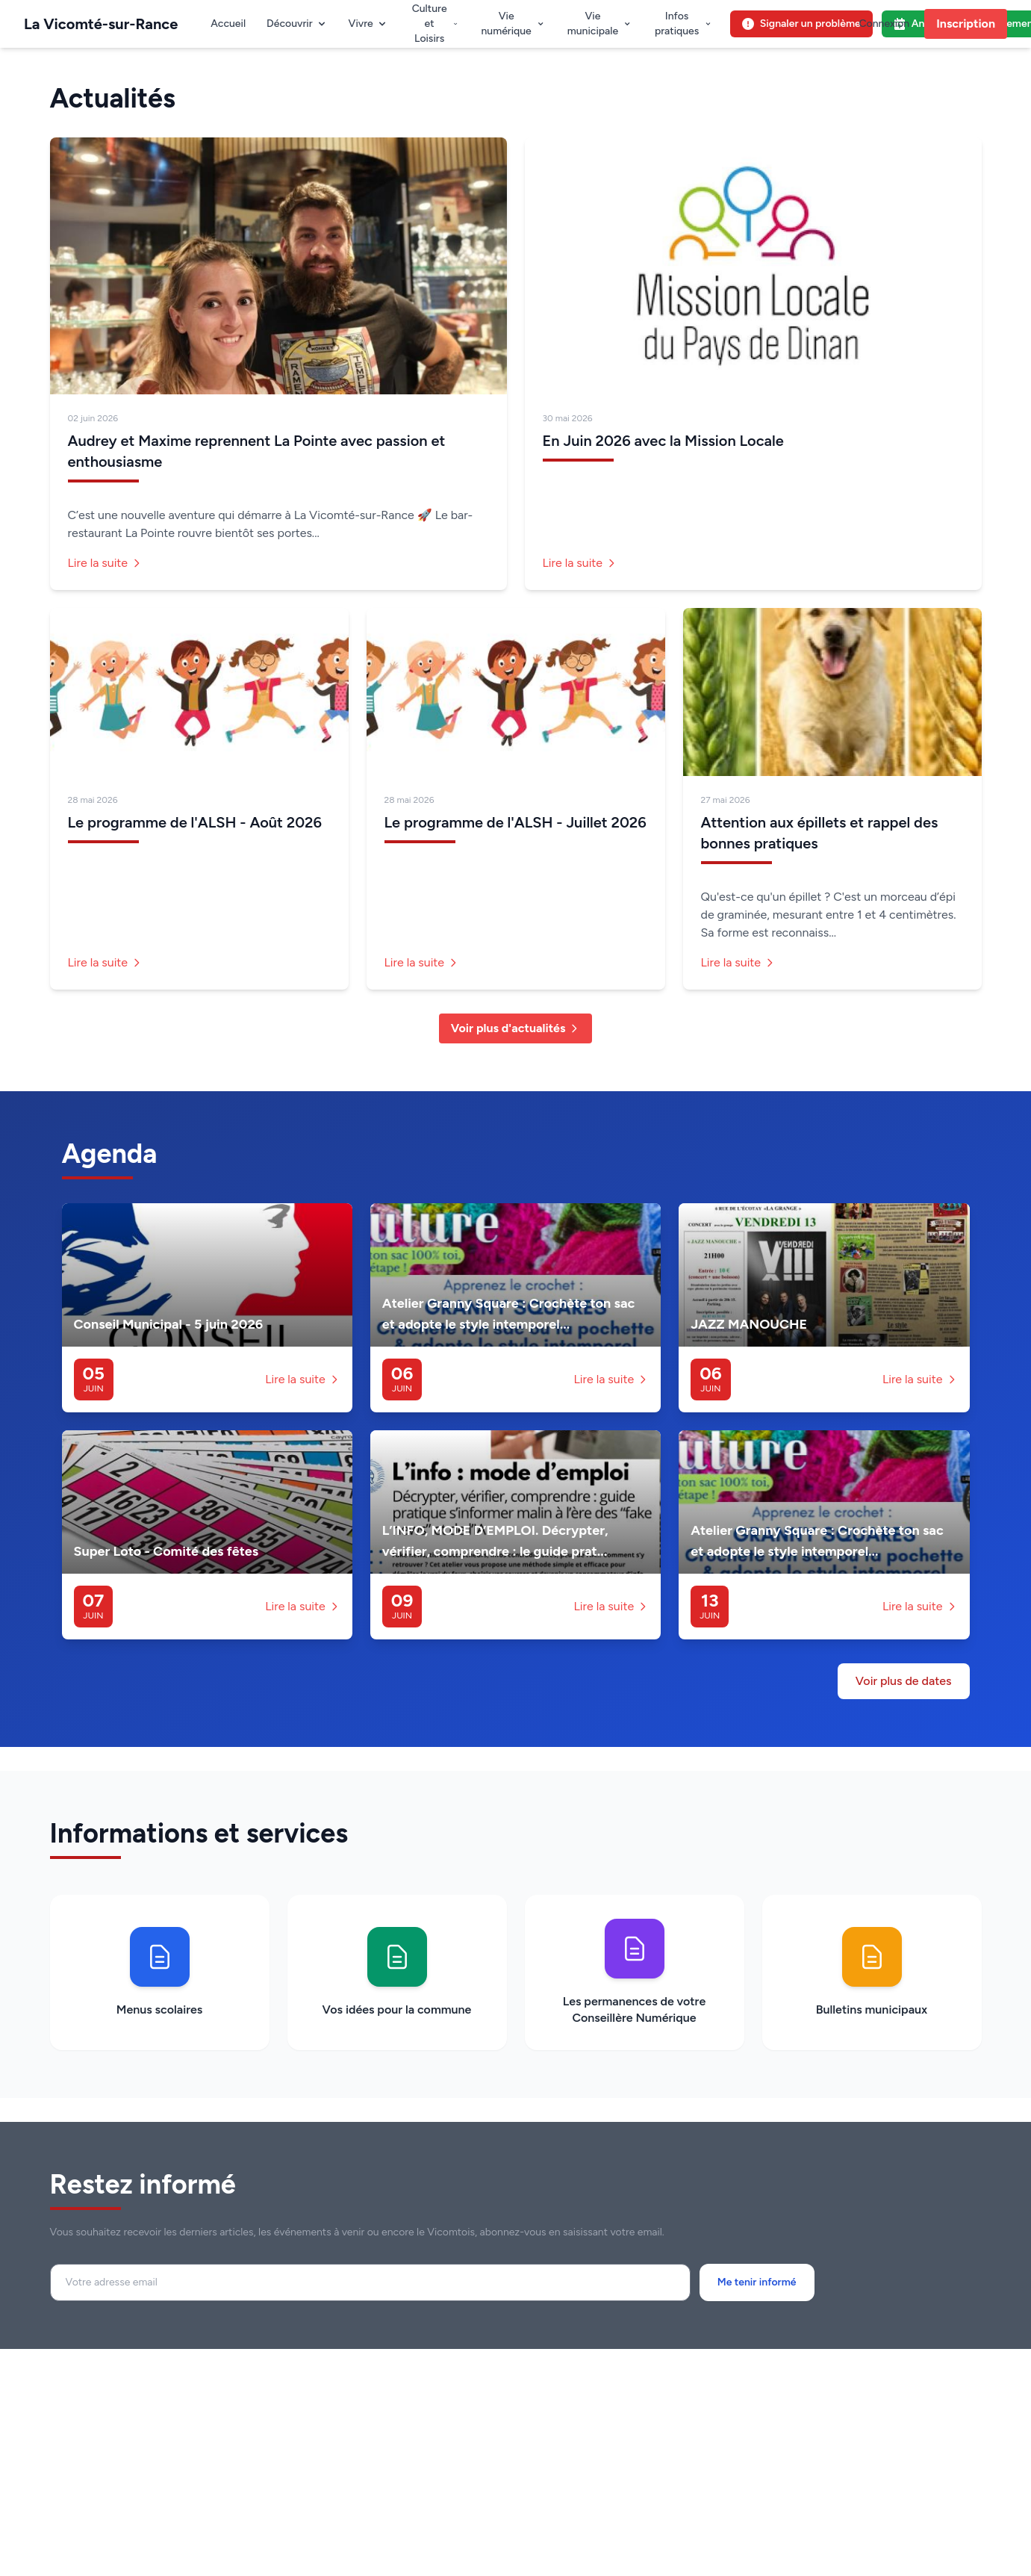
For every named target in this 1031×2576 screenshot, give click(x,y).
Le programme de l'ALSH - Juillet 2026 (515, 822)
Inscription (965, 23)
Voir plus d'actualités (516, 1028)
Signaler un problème (801, 23)
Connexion (884, 23)
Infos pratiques (683, 23)
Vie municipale (599, 23)
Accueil (228, 23)
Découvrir (297, 23)
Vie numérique (513, 23)
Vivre (368, 23)
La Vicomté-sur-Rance (101, 24)
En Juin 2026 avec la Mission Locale (663, 441)
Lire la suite (105, 563)
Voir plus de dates (904, 1681)
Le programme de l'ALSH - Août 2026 (195, 822)
